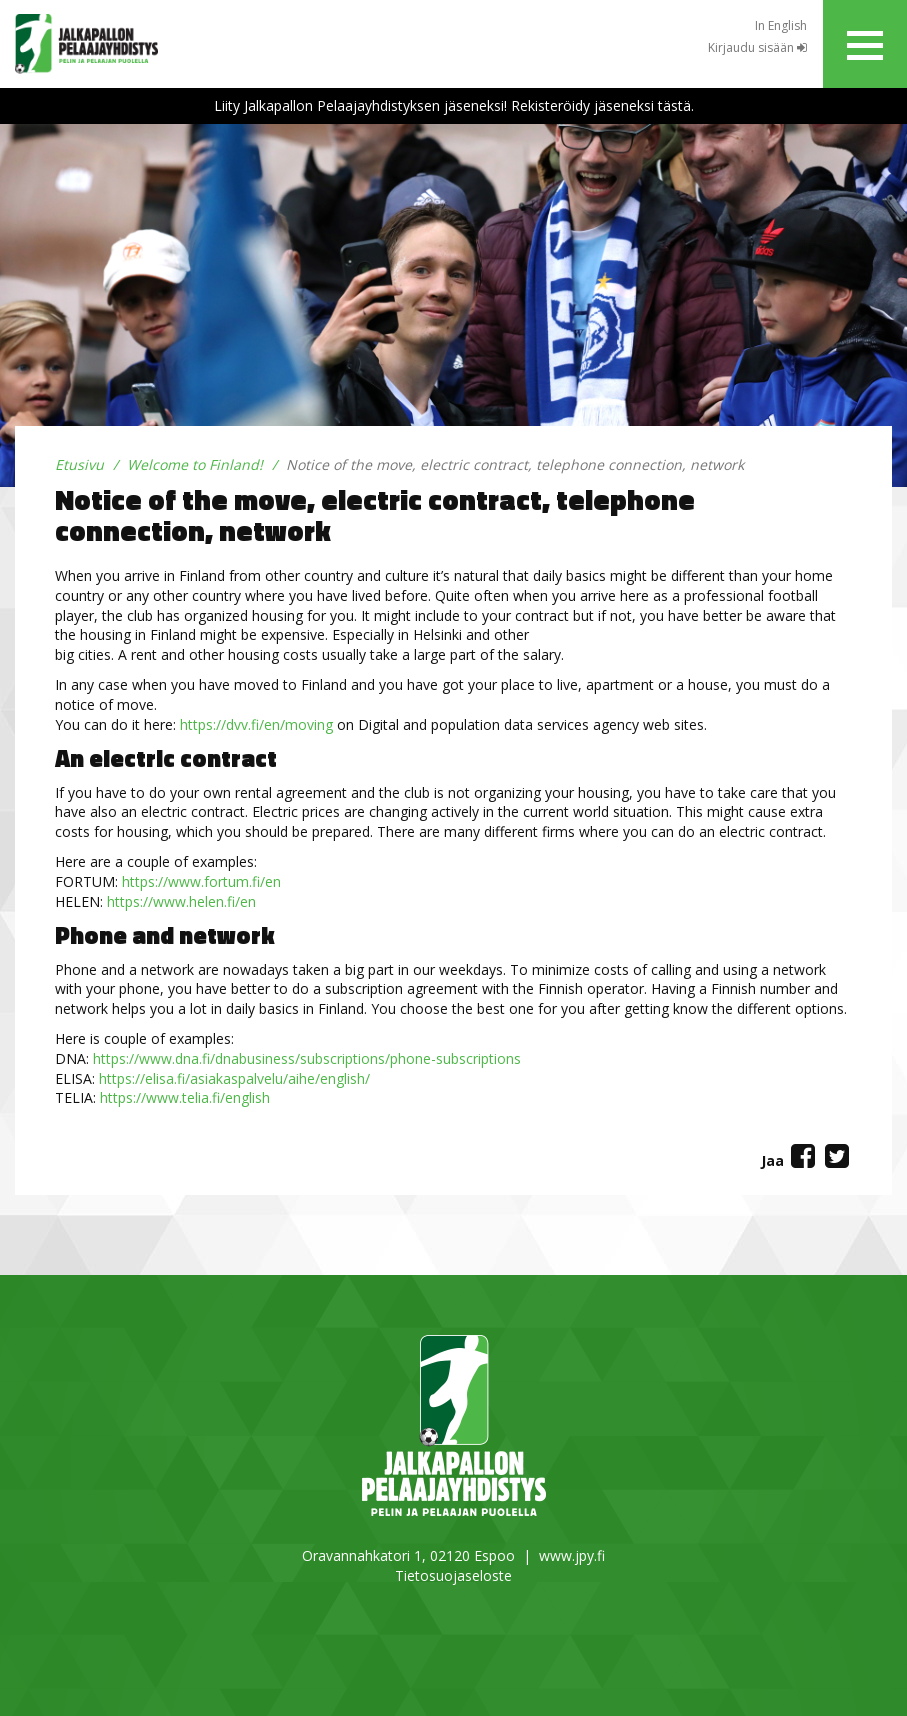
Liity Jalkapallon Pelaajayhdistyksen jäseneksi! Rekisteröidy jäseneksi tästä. (454, 105)
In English (781, 25)
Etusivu (79, 464)
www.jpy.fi (572, 1555)
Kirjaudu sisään (757, 47)
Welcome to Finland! (195, 464)
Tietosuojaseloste (453, 1575)
